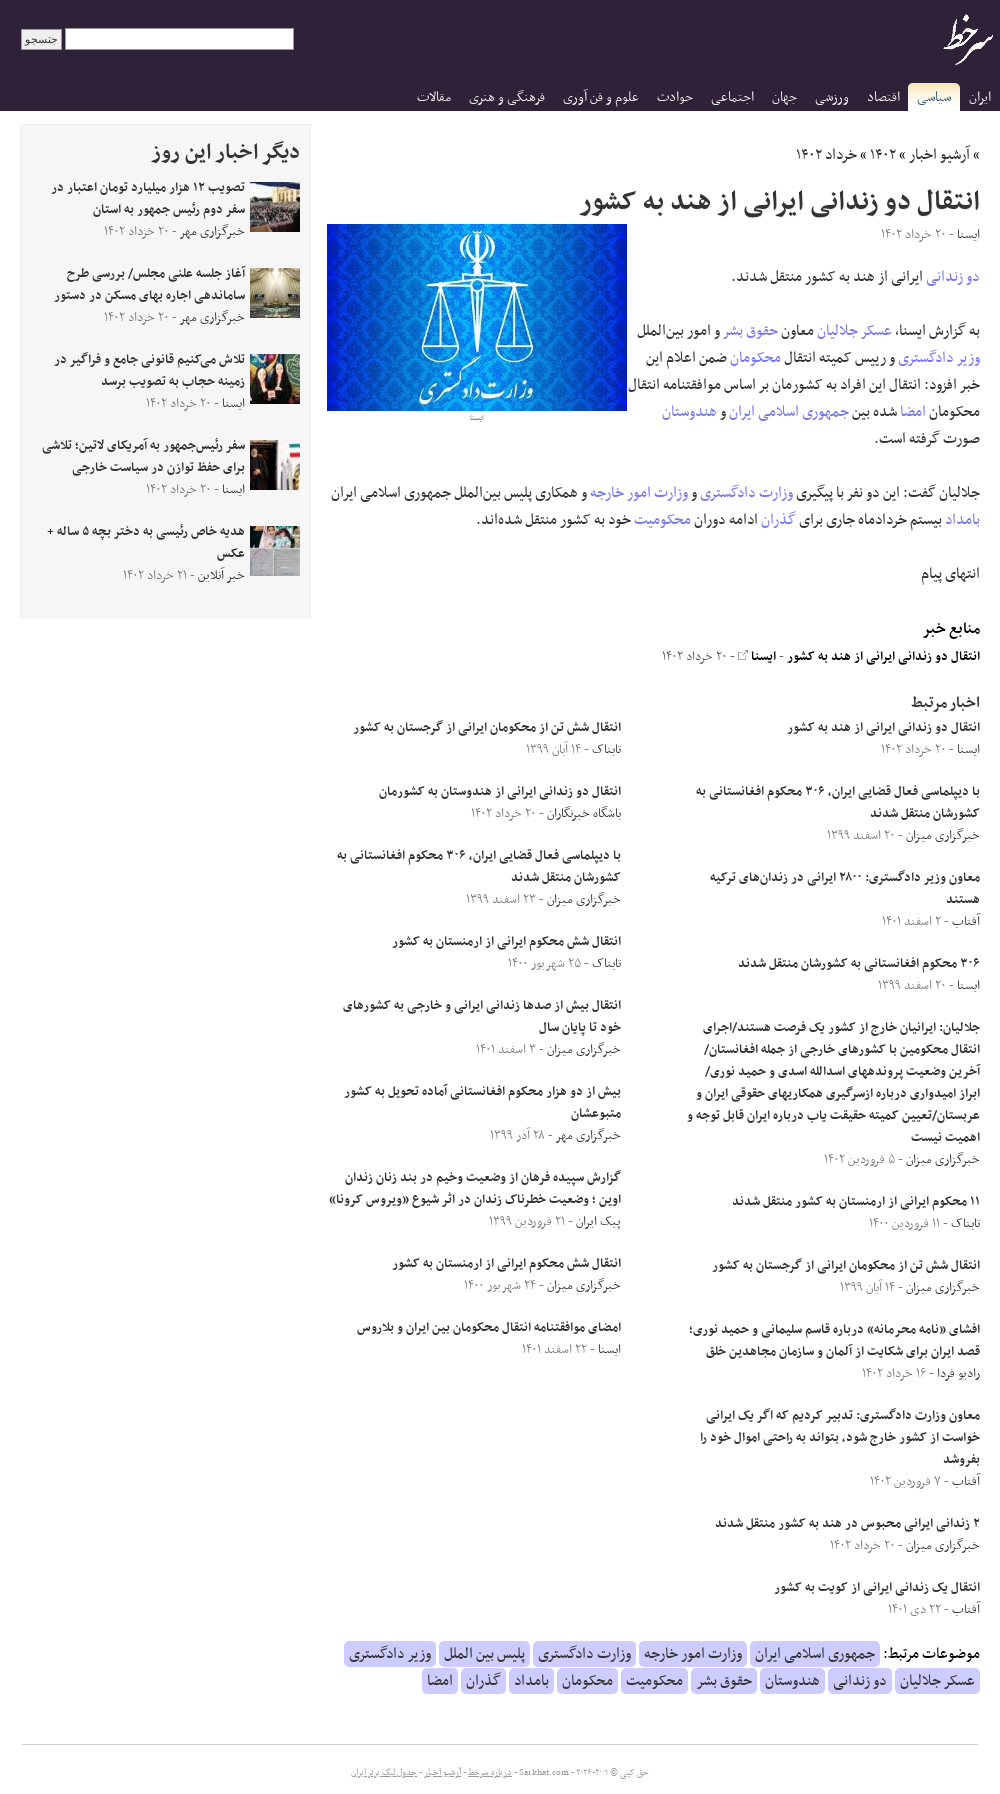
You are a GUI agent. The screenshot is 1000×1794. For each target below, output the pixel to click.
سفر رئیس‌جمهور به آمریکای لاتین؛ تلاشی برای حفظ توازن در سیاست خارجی (143, 457)
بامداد (962, 520)
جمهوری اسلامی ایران (789, 412)
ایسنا (757, 657)
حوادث (675, 97)
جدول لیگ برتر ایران (384, 1773)
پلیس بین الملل (484, 1654)
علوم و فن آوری (601, 97)
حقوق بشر (750, 331)
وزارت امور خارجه (639, 493)
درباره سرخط (490, 1773)
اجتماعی (732, 97)
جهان (784, 97)
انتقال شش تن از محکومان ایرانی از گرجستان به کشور (846, 1266)
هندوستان (689, 412)
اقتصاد (883, 97)
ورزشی (832, 97)
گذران (778, 520)
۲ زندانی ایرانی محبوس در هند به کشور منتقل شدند (847, 1524)
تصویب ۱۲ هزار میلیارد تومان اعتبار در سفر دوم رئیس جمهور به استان (148, 199)
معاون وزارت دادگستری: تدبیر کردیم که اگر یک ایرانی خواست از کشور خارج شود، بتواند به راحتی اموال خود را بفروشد (840, 1438)
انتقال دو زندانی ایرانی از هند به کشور (883, 657)
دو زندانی (953, 277)
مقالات (434, 97)
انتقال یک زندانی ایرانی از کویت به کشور (877, 1588)
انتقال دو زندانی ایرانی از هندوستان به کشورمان (500, 792)
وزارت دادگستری (746, 493)
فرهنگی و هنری (507, 97)
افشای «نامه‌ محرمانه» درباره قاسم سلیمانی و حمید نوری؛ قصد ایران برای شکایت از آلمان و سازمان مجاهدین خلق (834, 1341)
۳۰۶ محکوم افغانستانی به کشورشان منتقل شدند (859, 964)
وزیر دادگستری (939, 358)
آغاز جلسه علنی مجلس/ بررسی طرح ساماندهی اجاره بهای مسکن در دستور (149, 285)
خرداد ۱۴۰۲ (826, 155)
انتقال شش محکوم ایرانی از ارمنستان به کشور (506, 942)
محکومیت (662, 520)
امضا (913, 412)
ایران (980, 97)
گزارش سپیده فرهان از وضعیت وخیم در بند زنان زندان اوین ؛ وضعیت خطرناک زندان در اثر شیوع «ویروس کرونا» (475, 1189)
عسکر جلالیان (854, 331)
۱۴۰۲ (883, 155)
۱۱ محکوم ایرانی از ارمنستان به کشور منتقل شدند (856, 1202)
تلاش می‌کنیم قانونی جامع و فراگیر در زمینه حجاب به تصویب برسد (149, 371)
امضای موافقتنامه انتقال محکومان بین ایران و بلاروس (489, 1328)
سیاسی (934, 97)
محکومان (755, 358)
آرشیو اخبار (939, 155)
